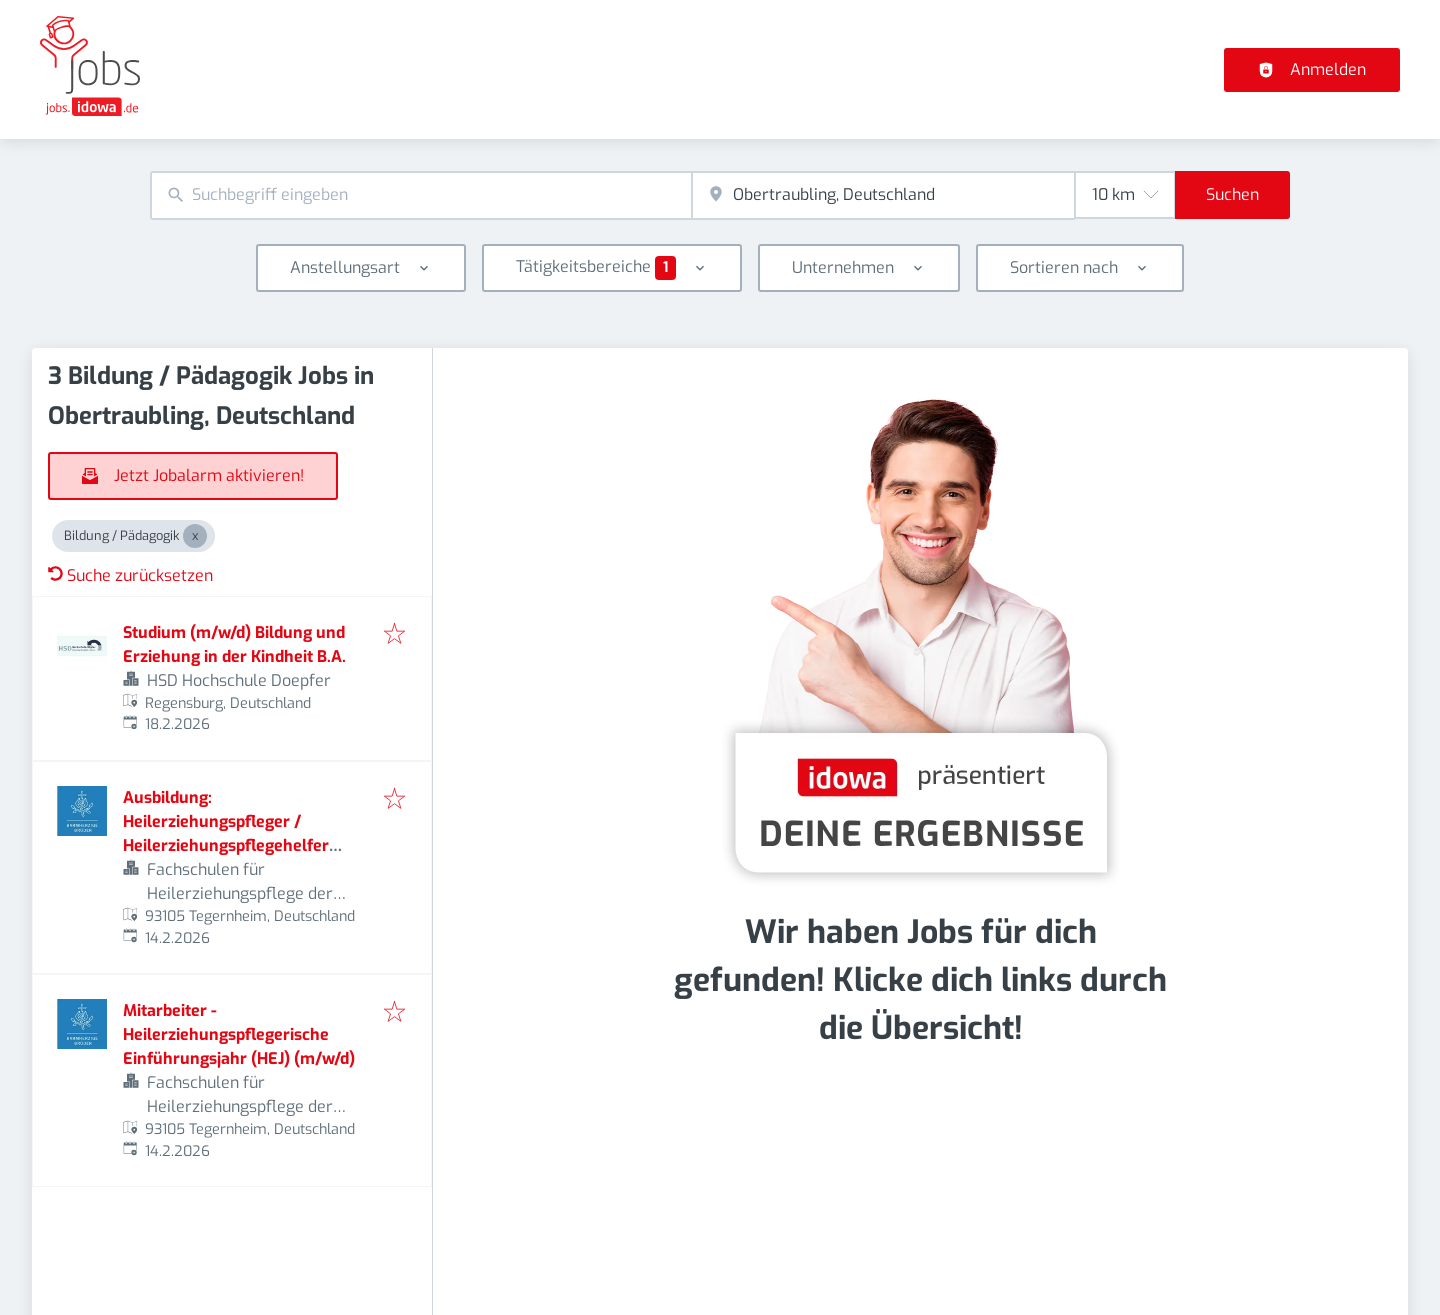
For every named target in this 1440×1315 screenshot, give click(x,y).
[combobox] (421, 195)
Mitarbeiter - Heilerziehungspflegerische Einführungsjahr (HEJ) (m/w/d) (239, 1034)
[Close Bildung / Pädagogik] (195, 536)
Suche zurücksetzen (130, 575)
